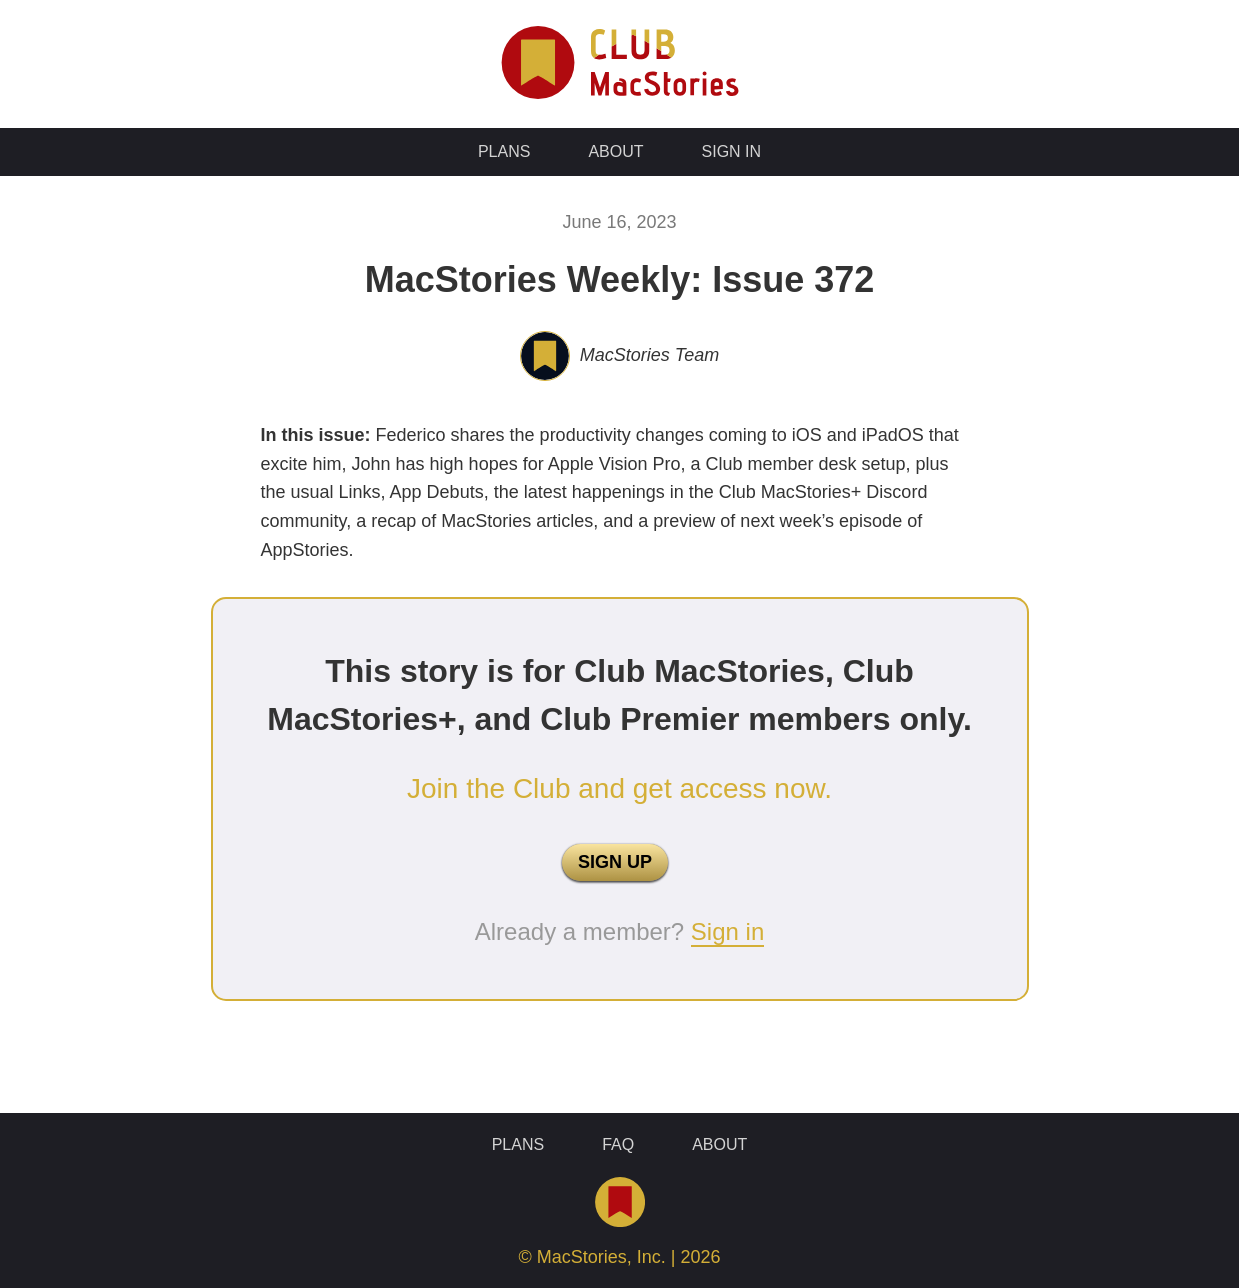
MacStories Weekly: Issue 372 (620, 279)
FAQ (618, 1144)
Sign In (732, 151)
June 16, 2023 (619, 222)
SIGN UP (615, 862)
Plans (504, 151)
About (615, 151)
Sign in (727, 931)
